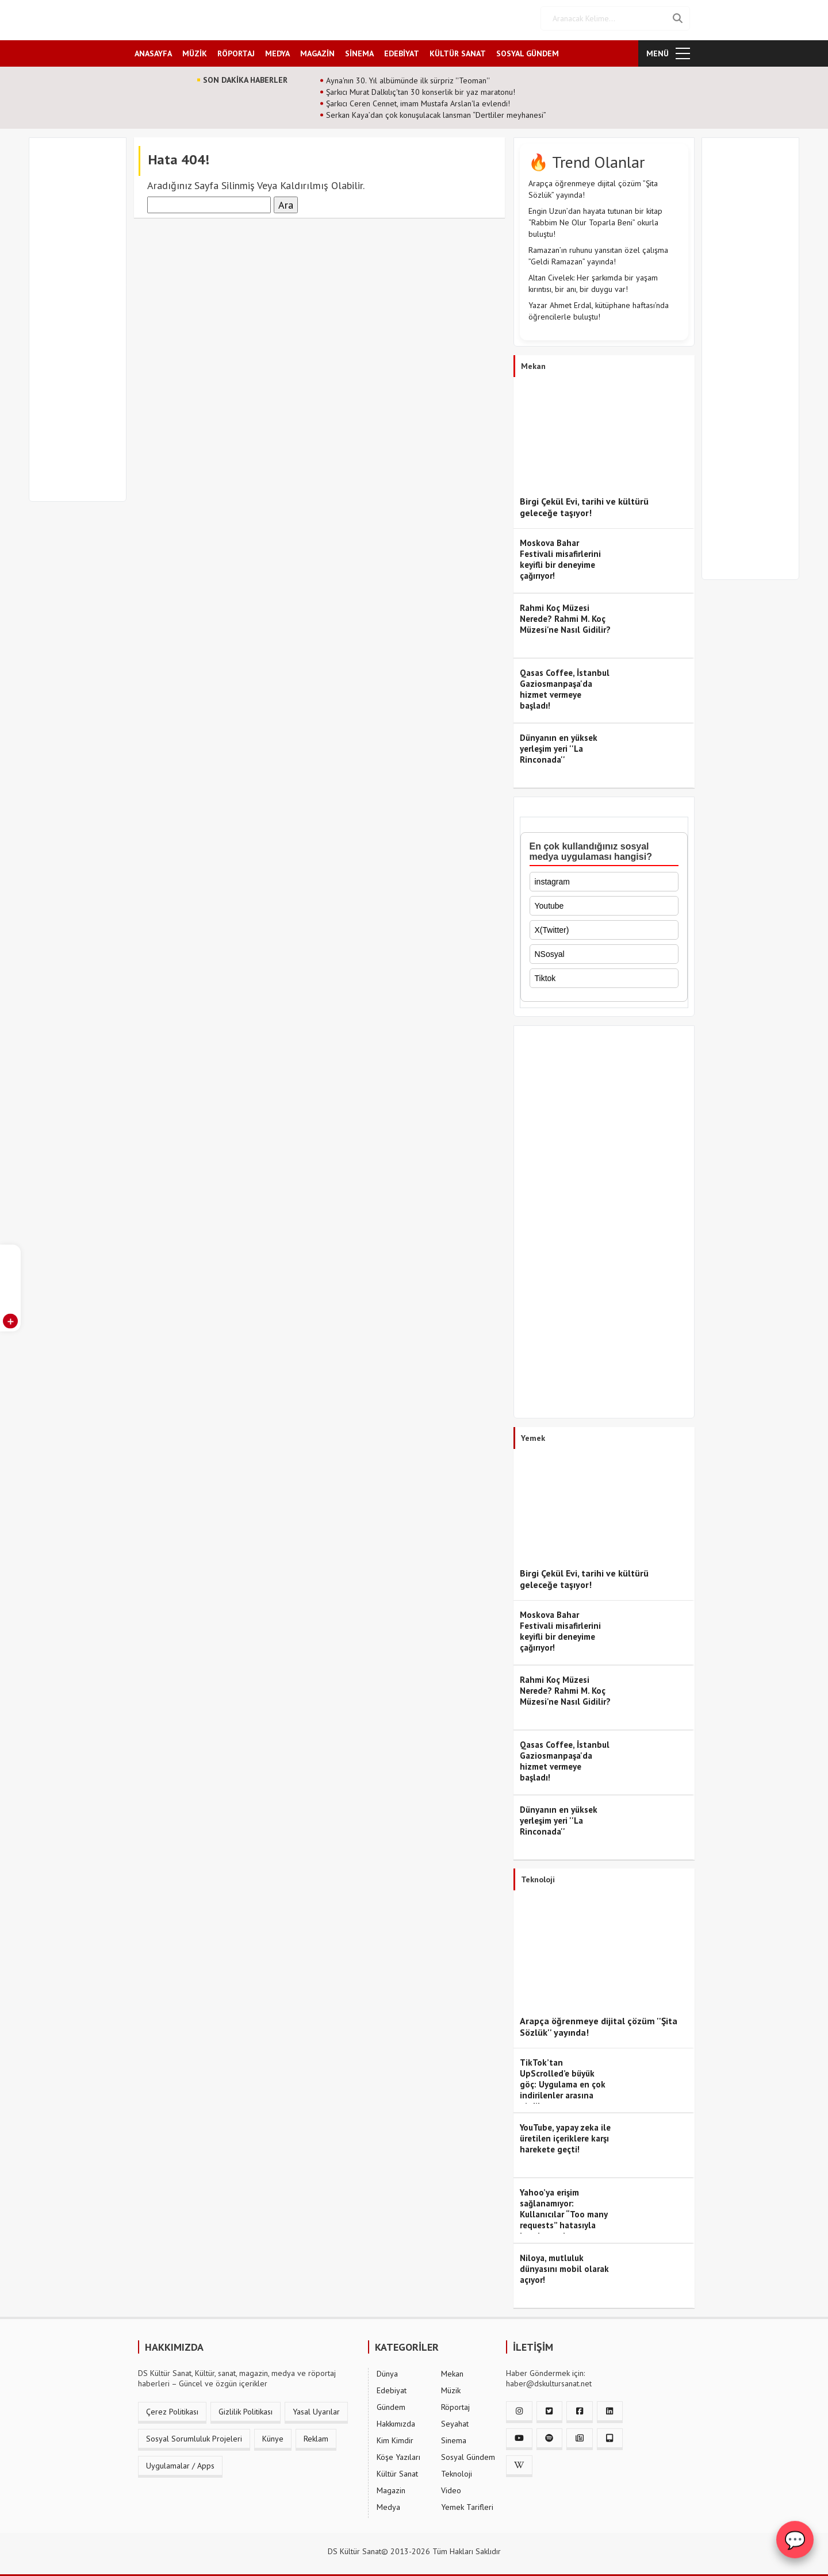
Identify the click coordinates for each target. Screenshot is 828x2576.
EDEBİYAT (401, 50)
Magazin (391, 2487)
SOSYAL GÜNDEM (527, 50)
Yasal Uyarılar (316, 2408)
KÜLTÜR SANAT (458, 50)
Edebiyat (392, 2387)
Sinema (453, 2437)
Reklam (316, 2435)
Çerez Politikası (172, 2408)
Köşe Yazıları (398, 2453)
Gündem (391, 2403)
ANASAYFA (153, 50)
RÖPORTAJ (236, 50)
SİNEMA (359, 50)
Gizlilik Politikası (245, 2408)
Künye (272, 2435)
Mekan (452, 2370)
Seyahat (455, 2420)
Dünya (387, 2370)
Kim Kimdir (395, 2437)
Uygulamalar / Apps (180, 2462)
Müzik (451, 2387)
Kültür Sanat (397, 2470)
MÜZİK (194, 50)
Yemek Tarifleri (467, 2503)
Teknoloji (456, 2470)
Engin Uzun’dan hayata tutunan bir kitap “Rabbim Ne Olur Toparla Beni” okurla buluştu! (595, 219)
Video (451, 2487)
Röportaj (455, 2403)
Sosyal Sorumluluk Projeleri (194, 2435)
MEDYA (277, 50)
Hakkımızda (396, 2420)
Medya (388, 2503)
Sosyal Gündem (468, 2453)
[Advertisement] (83, 323)
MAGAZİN (317, 50)
